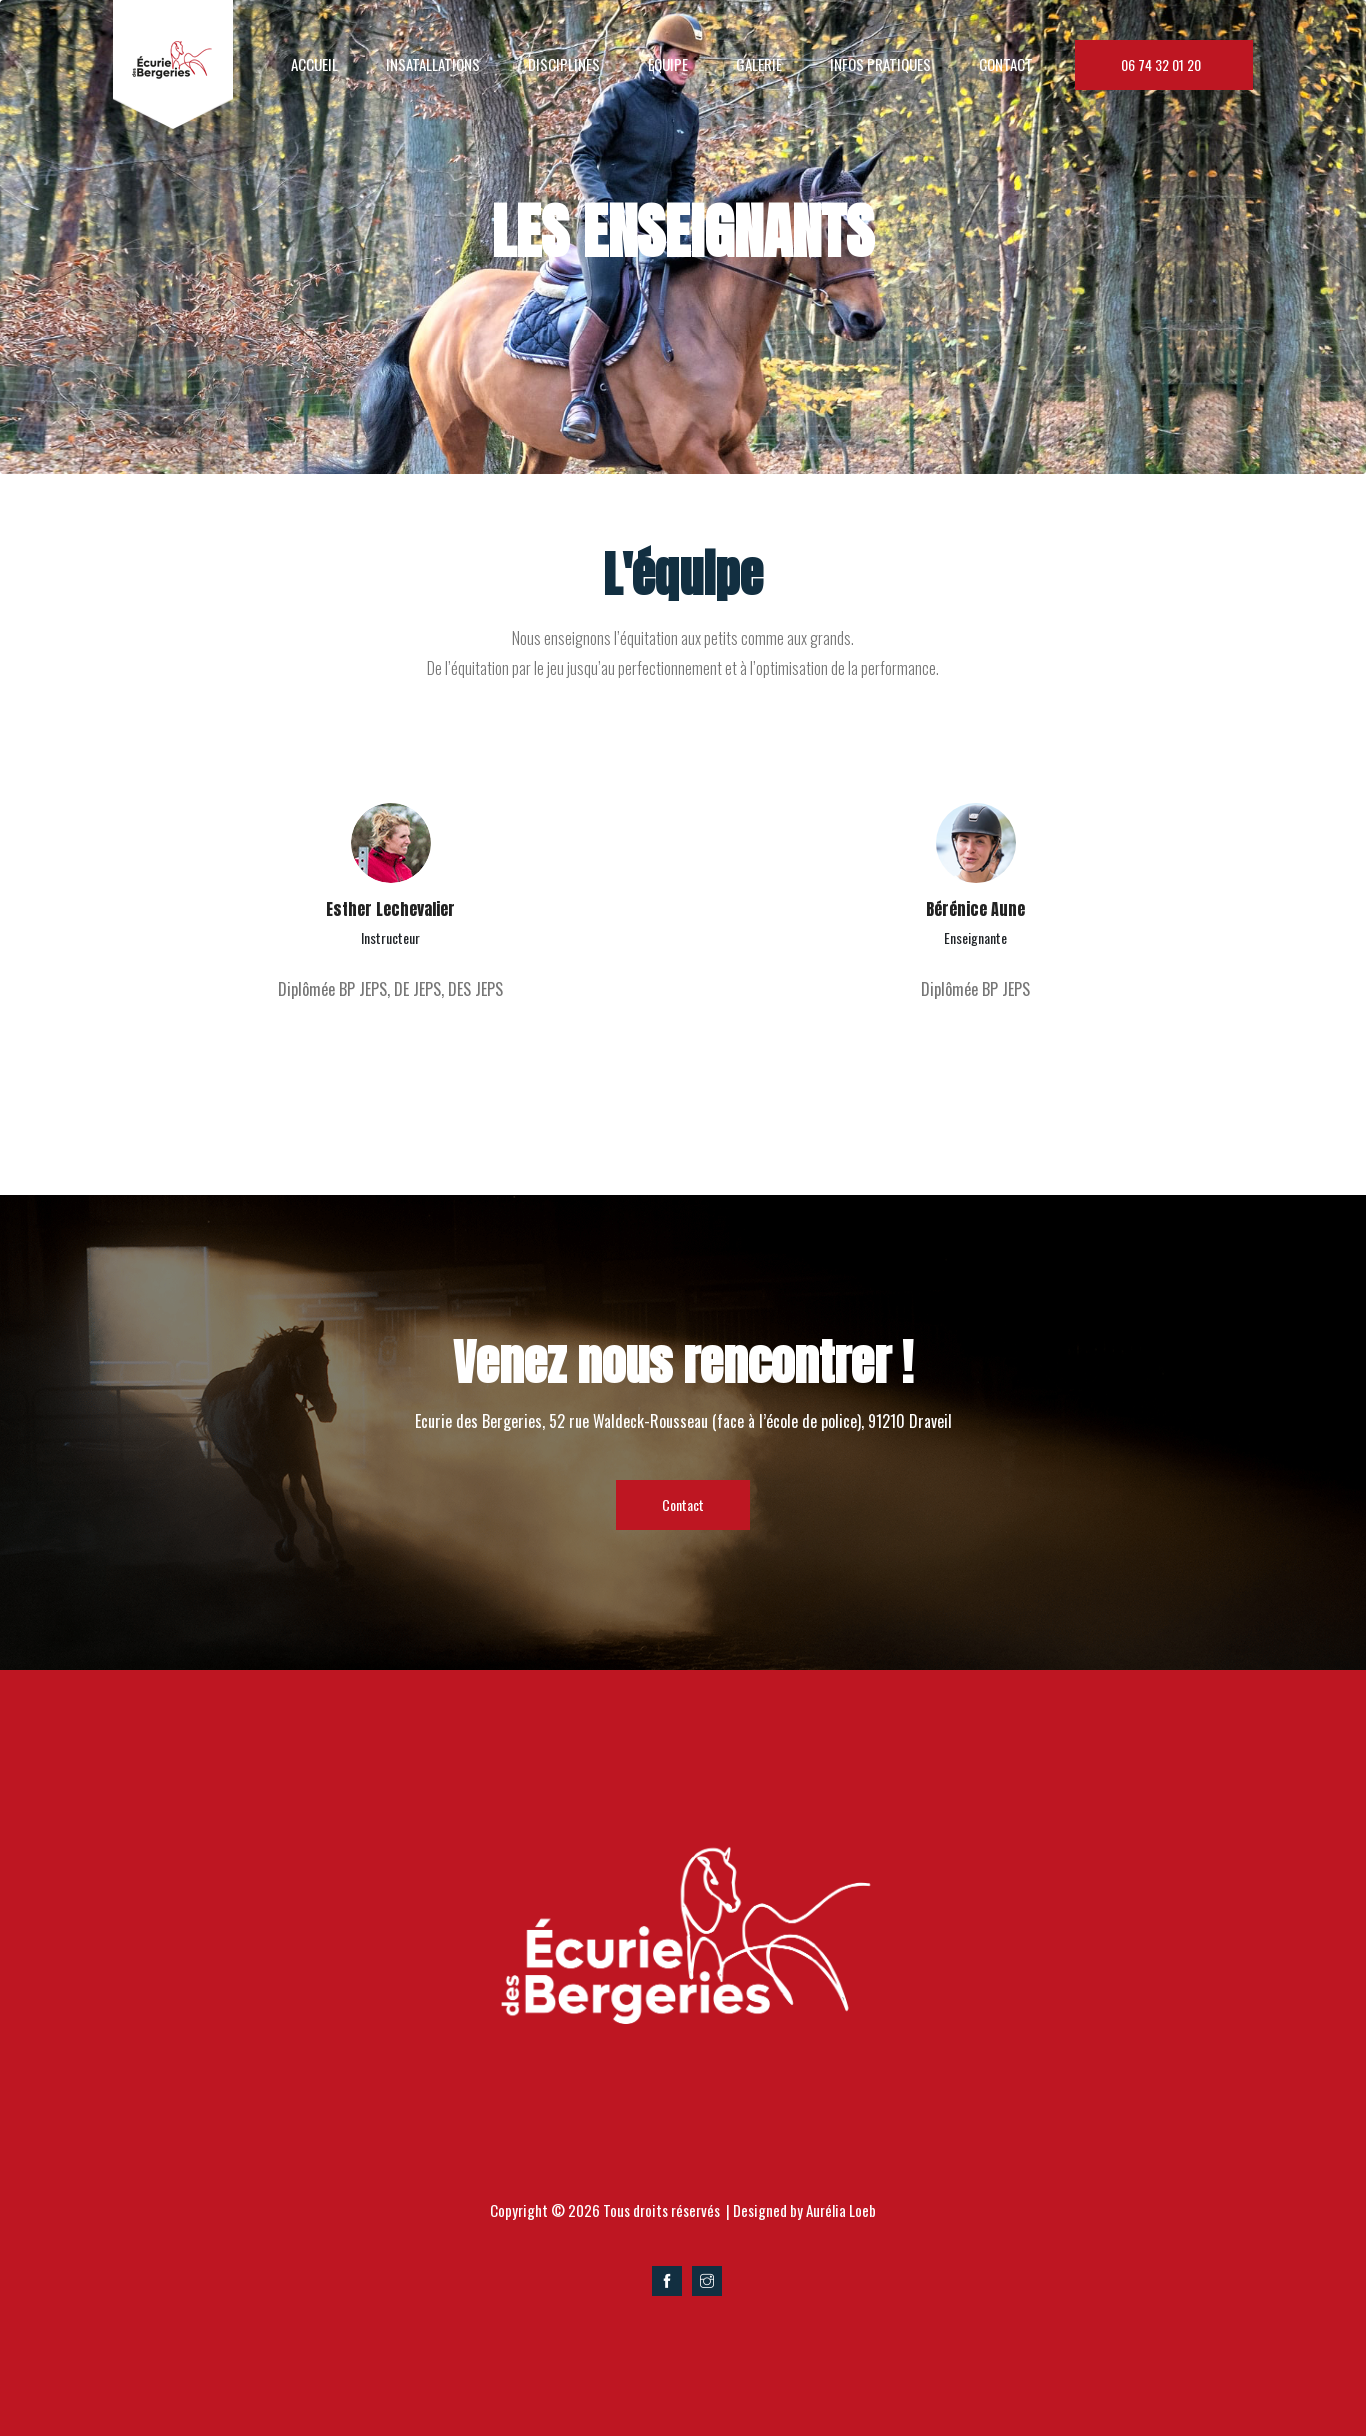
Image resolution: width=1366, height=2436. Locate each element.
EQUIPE (668, 64)
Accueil (314, 64)
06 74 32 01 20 (1164, 64)
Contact (1006, 64)
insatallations (433, 64)
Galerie (759, 64)
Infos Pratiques (880, 64)
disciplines (564, 64)
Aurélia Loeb (841, 2210)
